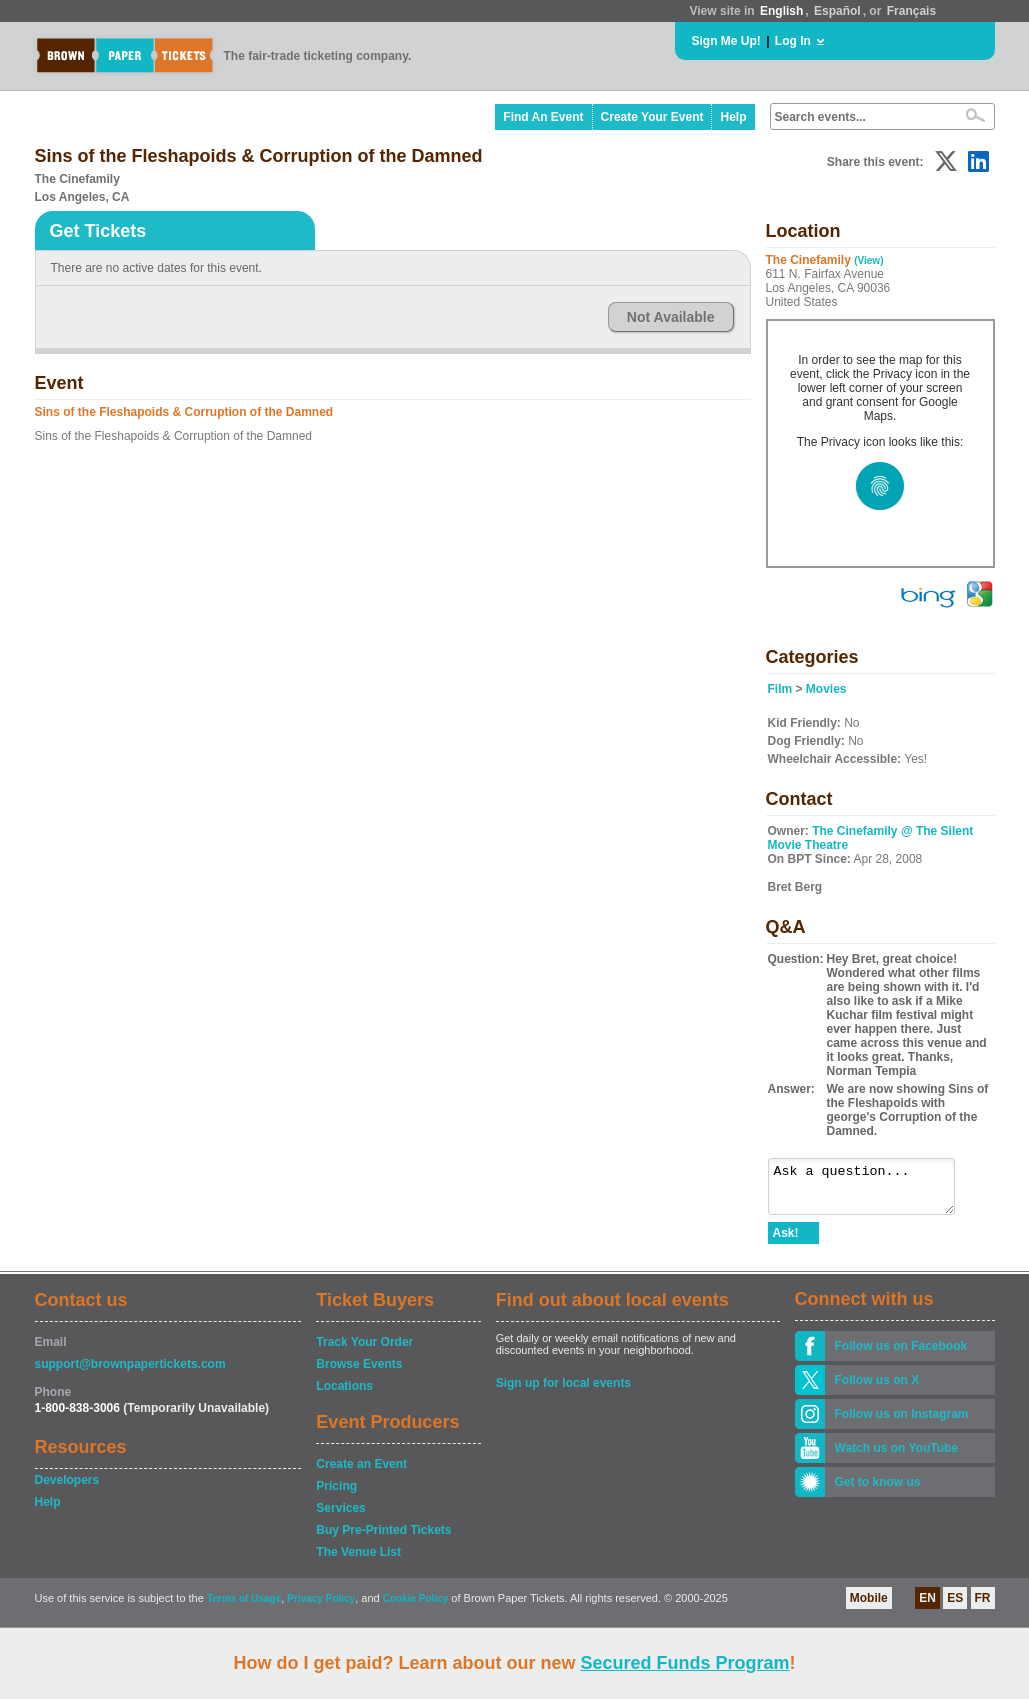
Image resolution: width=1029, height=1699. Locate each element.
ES (955, 1607)
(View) (868, 260)
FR (983, 1607)
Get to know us (878, 1491)
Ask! (786, 1242)
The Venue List (358, 1561)
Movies (826, 689)
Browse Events (359, 1373)
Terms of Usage (244, 1607)
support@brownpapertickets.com (130, 1373)
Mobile (869, 1607)
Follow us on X (877, 1389)
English (781, 11)
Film (780, 689)
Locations (344, 1395)
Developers (67, 1489)
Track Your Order (364, 1351)
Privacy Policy (321, 1607)
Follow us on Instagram (902, 1423)
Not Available (671, 317)
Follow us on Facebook (901, 1355)
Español (837, 11)
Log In (793, 41)
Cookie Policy (416, 1607)
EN (927, 1607)
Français (911, 11)
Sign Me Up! (726, 41)
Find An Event (543, 117)
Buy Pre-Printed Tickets (383, 1539)
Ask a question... (871, 1191)
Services (340, 1517)
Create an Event (361, 1473)
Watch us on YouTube (897, 1457)
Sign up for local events (563, 1392)
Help (733, 117)
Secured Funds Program (684, 1663)
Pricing (336, 1495)
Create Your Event (652, 117)
